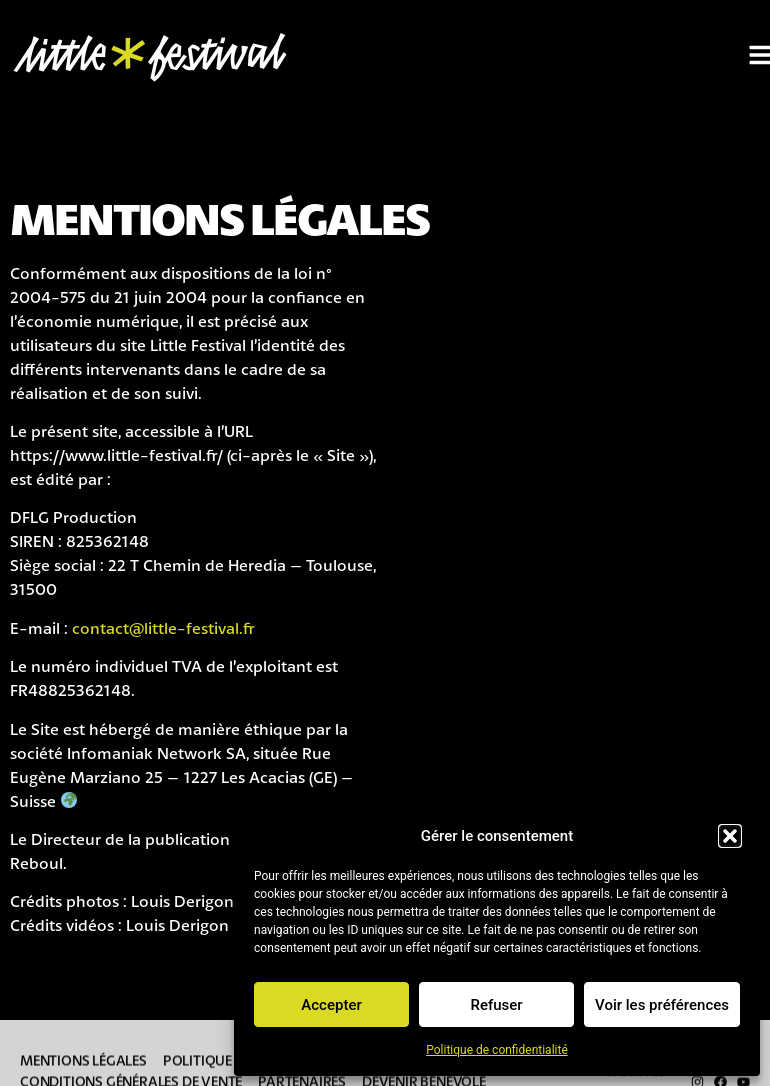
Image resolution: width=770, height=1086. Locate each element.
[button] (730, 836)
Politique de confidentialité (497, 1050)
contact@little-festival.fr (163, 628)
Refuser (496, 1005)
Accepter (331, 1005)
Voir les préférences (662, 1005)
